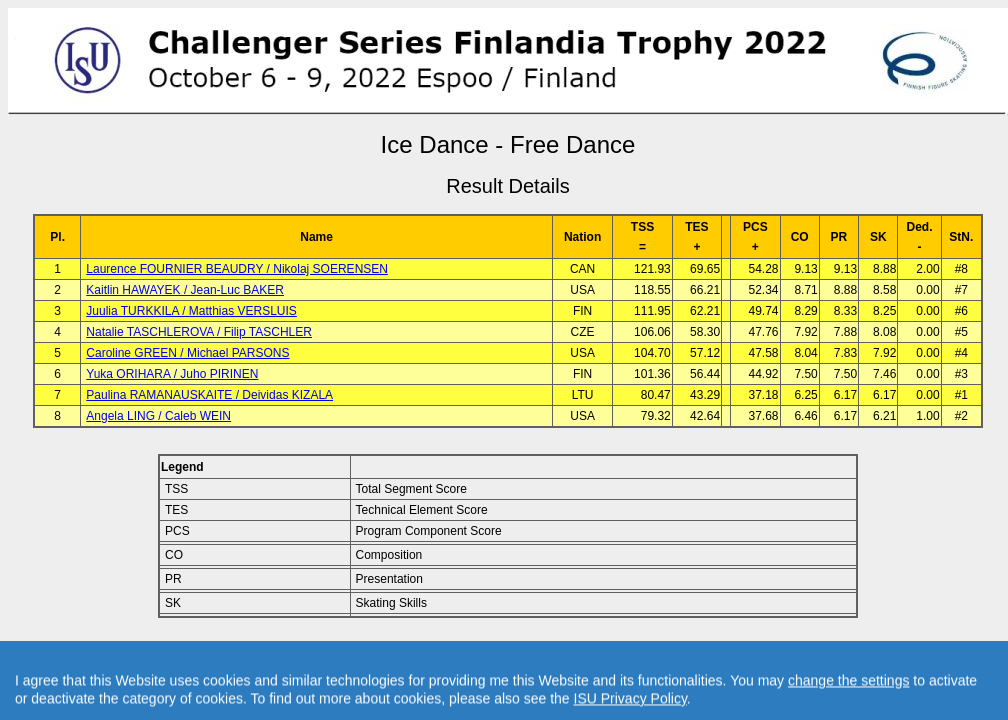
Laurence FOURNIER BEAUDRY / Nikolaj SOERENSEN (237, 269)
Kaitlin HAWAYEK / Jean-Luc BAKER (185, 290)
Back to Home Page (422, 651)
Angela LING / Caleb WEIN (158, 416)
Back (338, 651)
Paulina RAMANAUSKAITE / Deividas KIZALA (209, 395)
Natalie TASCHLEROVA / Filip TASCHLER (199, 332)
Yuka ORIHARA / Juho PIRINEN (172, 374)
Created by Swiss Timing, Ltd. (733, 651)
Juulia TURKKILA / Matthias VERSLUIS (191, 311)
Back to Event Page (255, 651)
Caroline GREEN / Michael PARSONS (187, 353)
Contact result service (579, 651)
